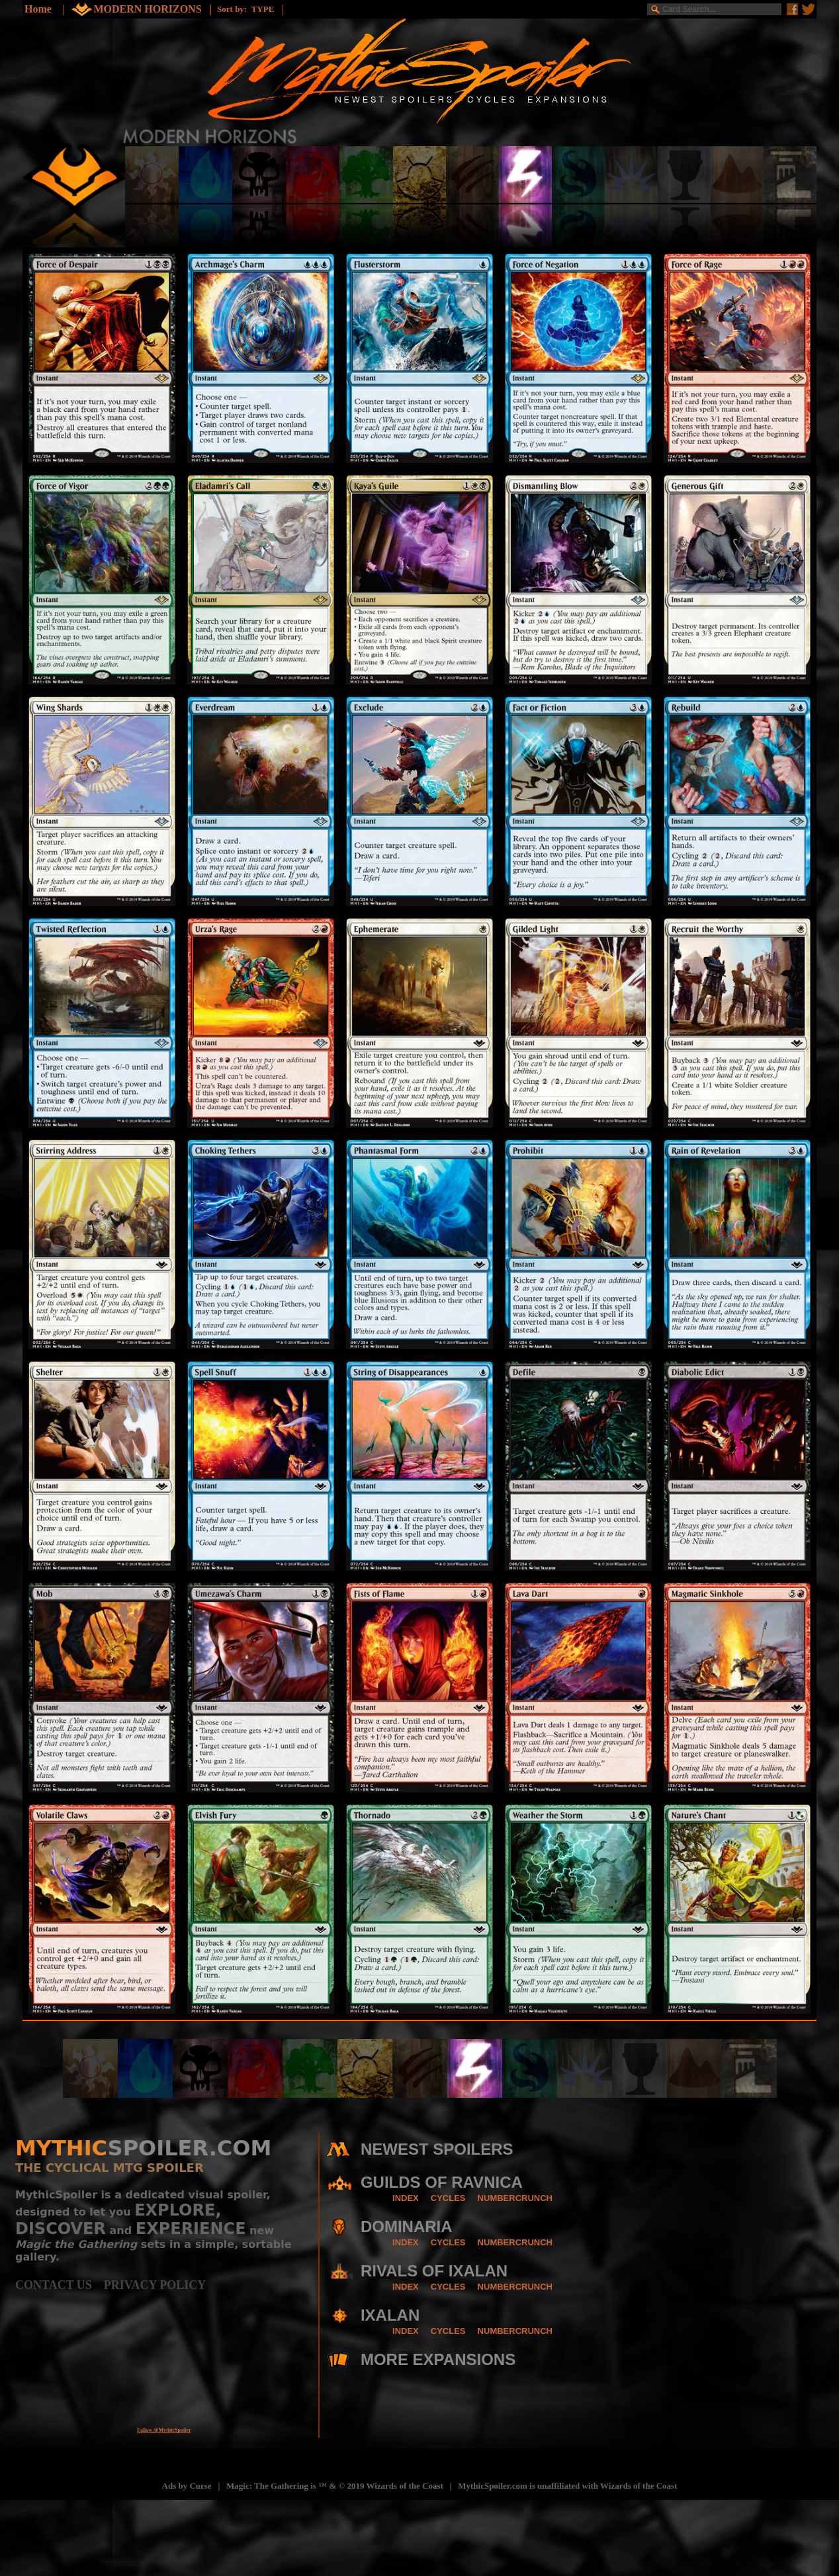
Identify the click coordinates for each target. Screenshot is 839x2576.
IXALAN (390, 2315)
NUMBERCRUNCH (515, 2198)
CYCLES (448, 2198)
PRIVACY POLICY (155, 2285)
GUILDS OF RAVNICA (442, 2182)
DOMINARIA (407, 2226)
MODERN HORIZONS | (155, 9)
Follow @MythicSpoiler (164, 2430)
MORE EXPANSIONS (438, 2359)
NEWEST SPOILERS (437, 2149)
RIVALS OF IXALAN (434, 2271)
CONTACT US (59, 2285)
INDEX (405, 2198)
